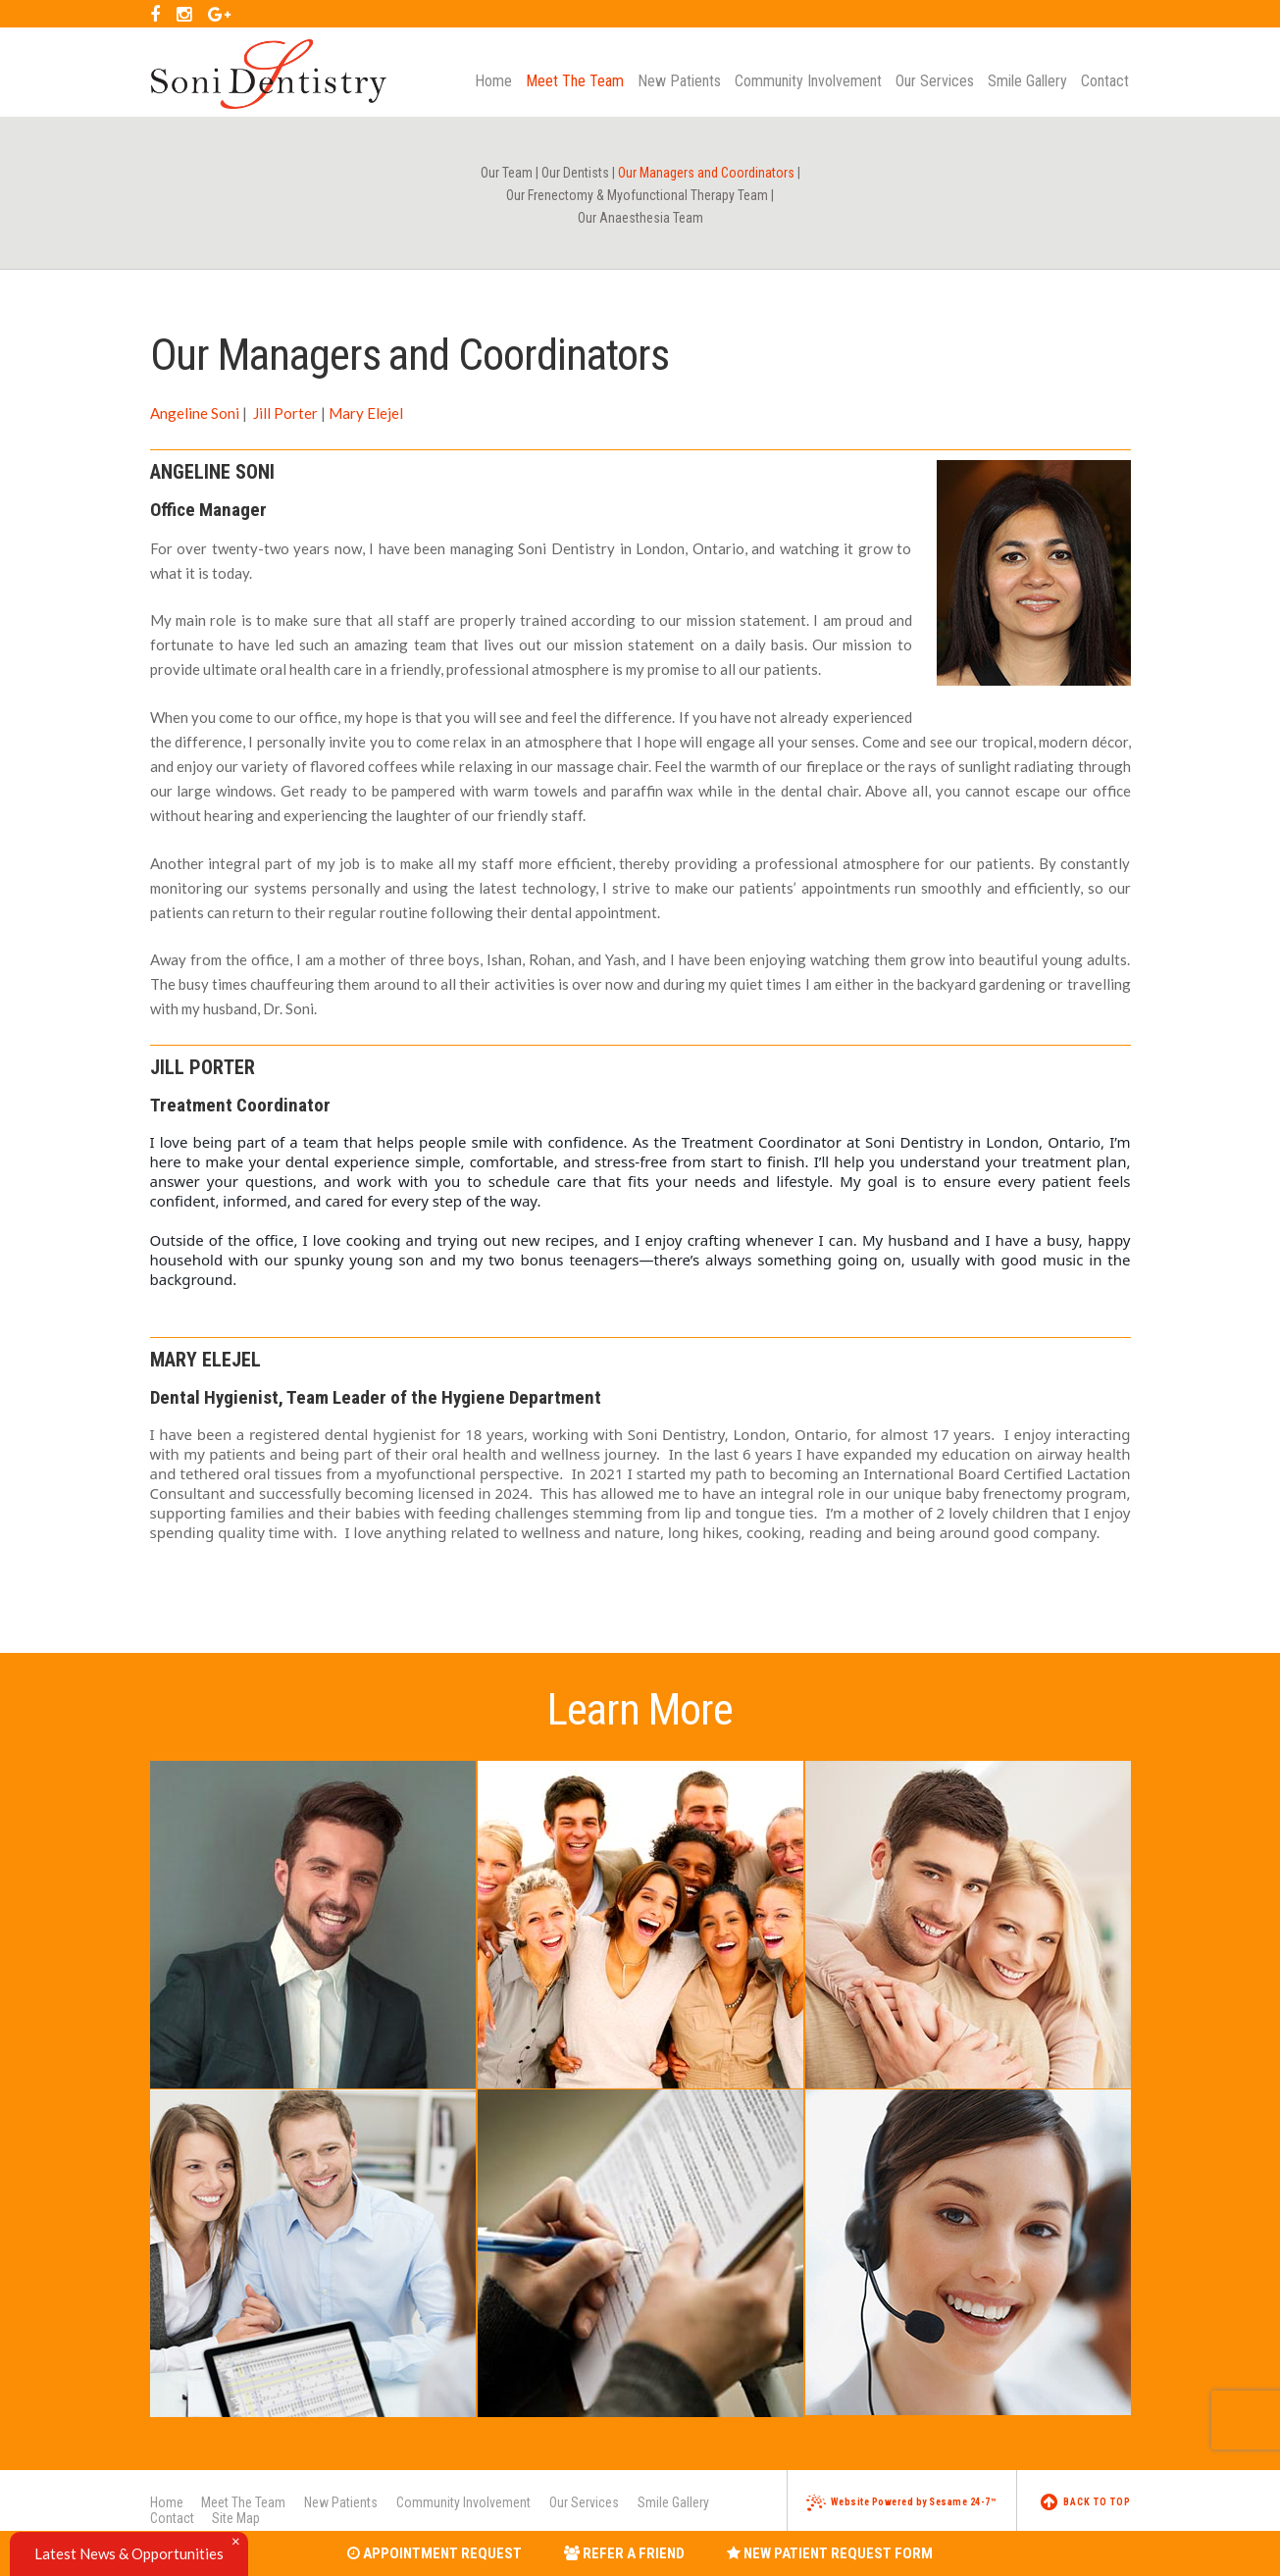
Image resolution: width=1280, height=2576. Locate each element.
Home (166, 2502)
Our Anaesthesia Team (640, 218)
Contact (172, 2518)
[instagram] (184, 14)
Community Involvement (463, 2502)
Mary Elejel (366, 413)
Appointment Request (434, 2553)
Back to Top (1086, 2502)
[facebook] (155, 14)
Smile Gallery (673, 2502)
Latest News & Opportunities (129, 2553)
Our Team (507, 172)
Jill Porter (284, 413)
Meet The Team (243, 2502)
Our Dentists (575, 172)
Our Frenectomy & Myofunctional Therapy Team (637, 195)
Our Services (584, 2502)
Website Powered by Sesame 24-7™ (902, 2502)
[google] (219, 14)
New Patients (341, 2502)
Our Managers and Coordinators (706, 172)
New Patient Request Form (830, 2553)
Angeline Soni (194, 413)
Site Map (236, 2518)
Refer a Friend (624, 2553)
